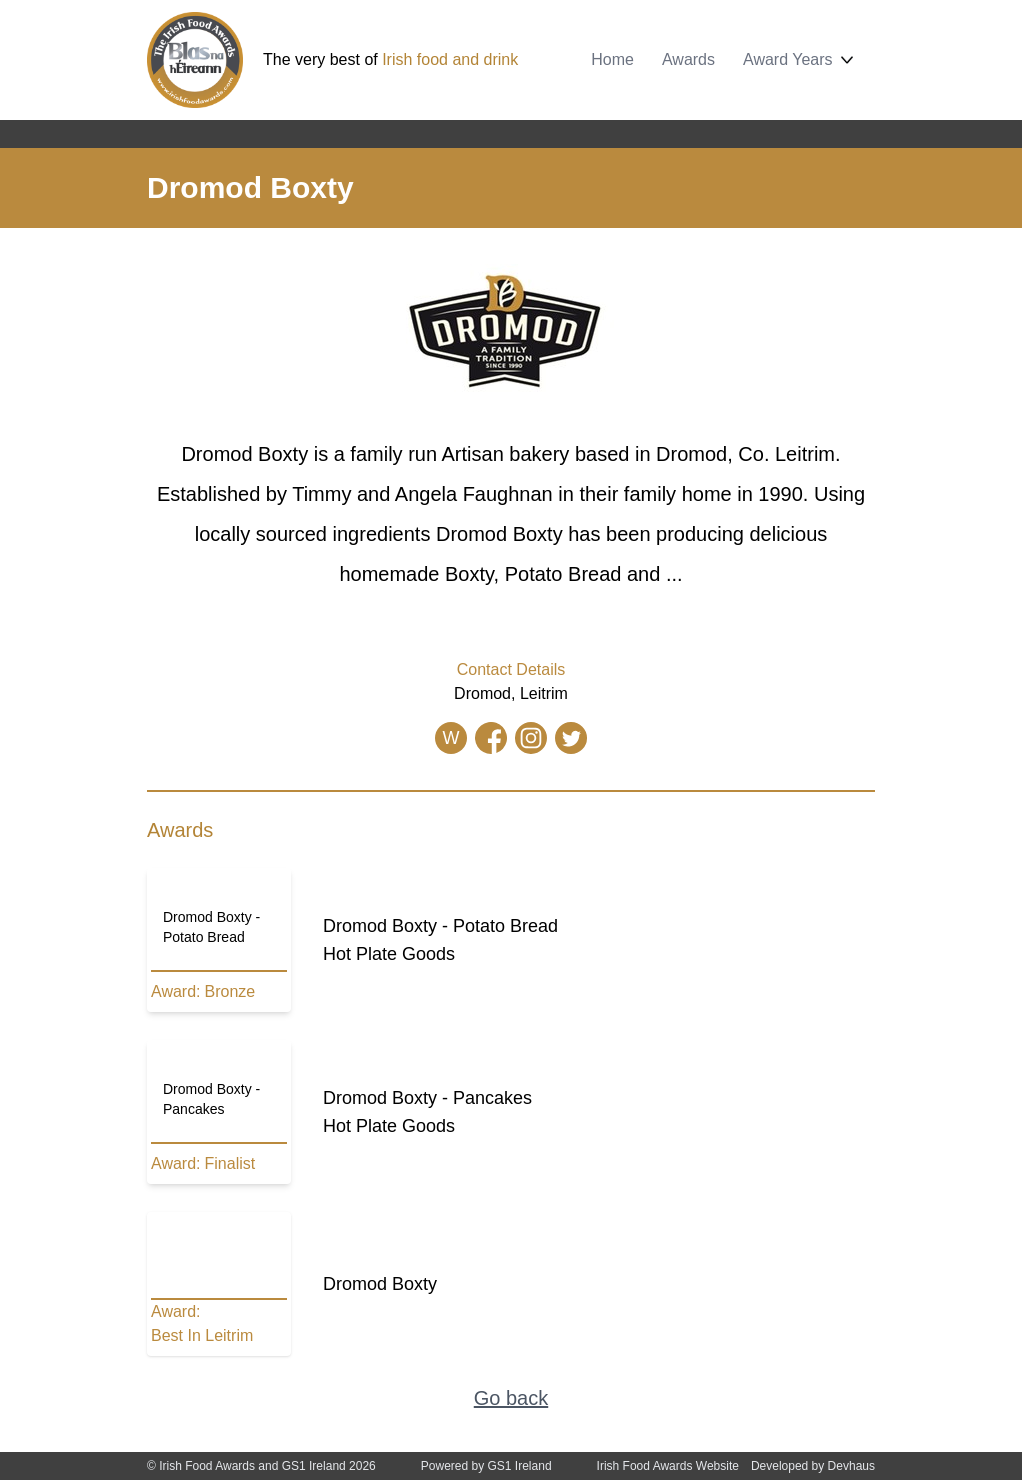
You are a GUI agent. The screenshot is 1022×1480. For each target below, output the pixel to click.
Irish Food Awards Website (668, 1466)
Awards (688, 59)
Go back (511, 1398)
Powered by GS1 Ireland (486, 1466)
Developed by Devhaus (813, 1466)
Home (612, 59)
